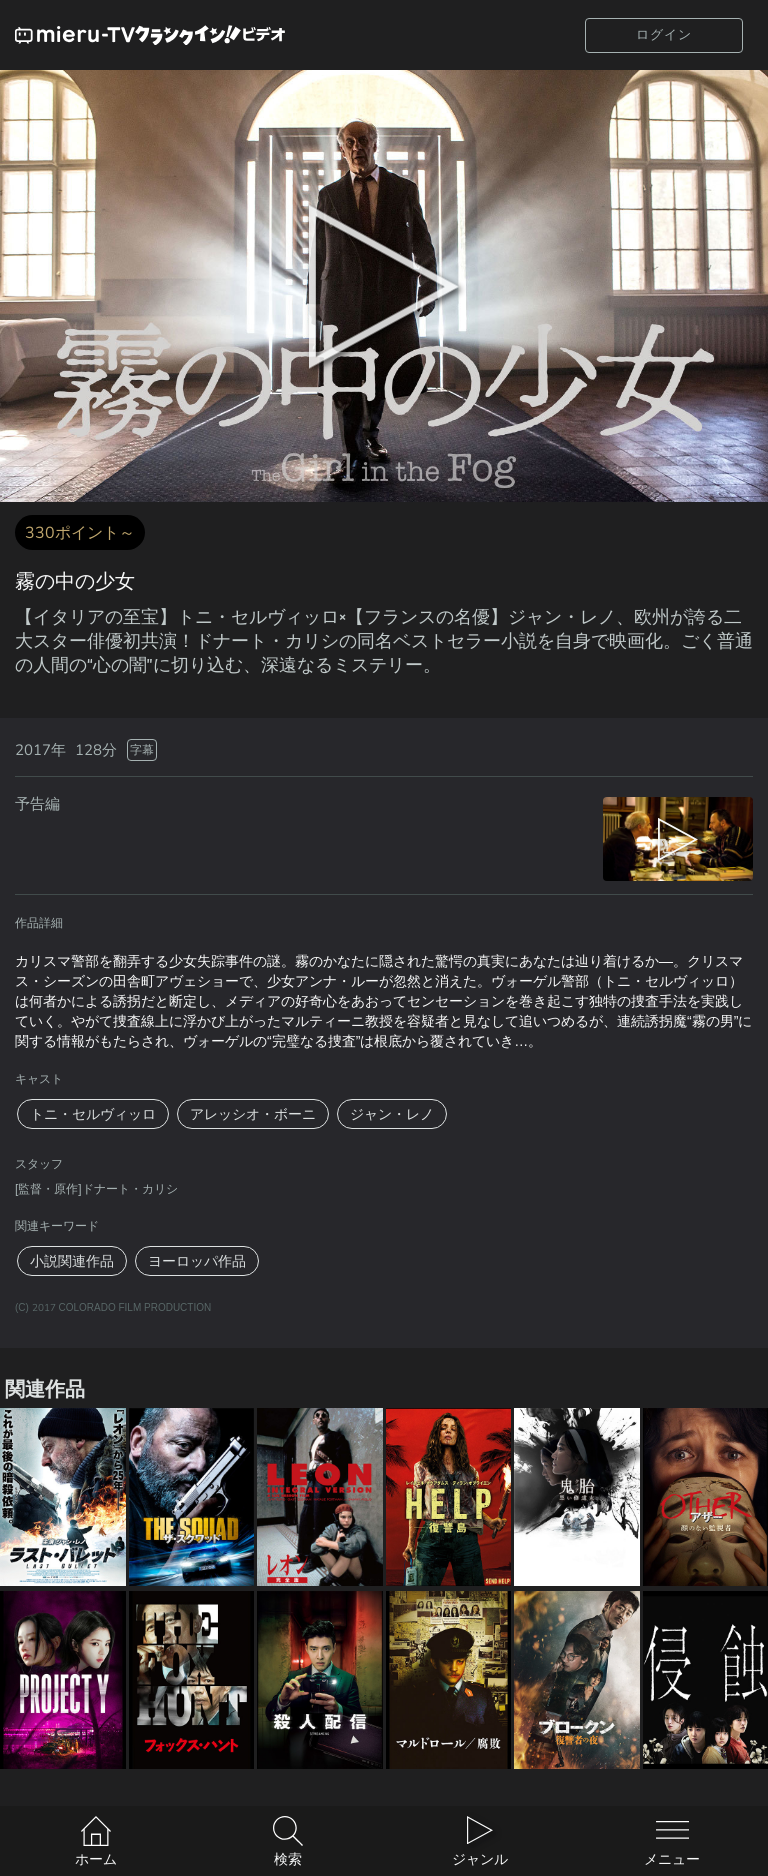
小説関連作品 (72, 1261)
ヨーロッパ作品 (197, 1261)
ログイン (664, 34)
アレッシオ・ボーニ (253, 1114)
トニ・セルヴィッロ (93, 1114)
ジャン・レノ (392, 1114)
